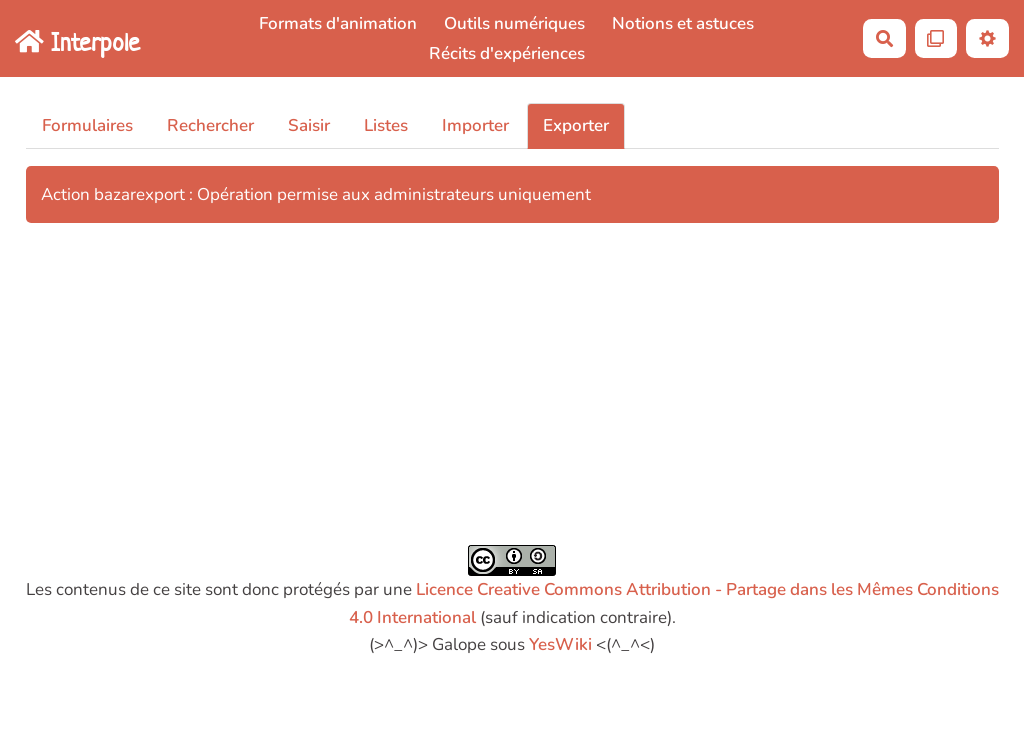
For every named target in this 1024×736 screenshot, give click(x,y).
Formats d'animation (338, 23)
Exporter (576, 125)
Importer (475, 125)
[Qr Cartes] (936, 38)
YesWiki (560, 644)
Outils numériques (514, 23)
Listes (386, 125)
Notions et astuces (683, 23)
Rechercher (210, 125)
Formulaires (87, 125)
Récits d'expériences (507, 53)
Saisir (309, 125)
